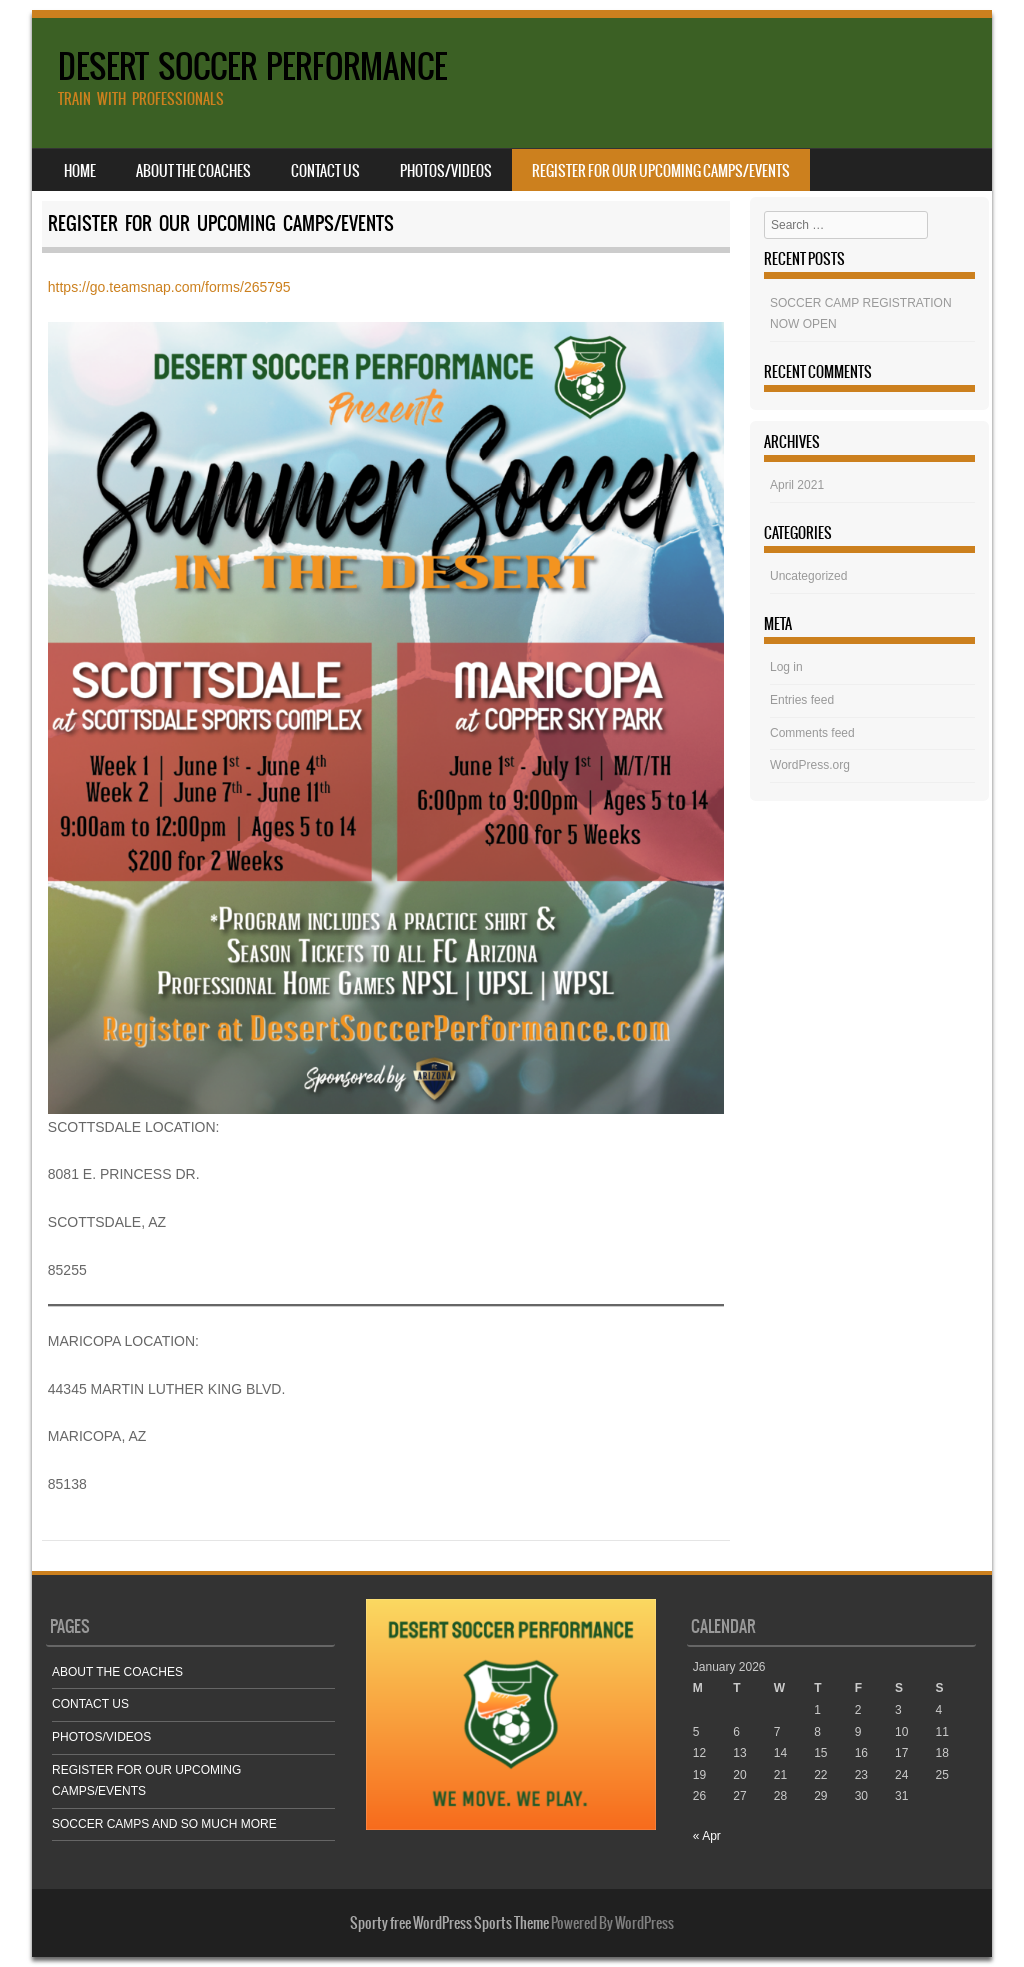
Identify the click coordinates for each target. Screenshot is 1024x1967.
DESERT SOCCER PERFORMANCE (252, 66)
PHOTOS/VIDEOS (446, 171)
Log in (786, 667)
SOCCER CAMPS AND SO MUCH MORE (164, 1824)
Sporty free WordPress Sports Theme (449, 1923)
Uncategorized (808, 576)
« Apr (707, 1836)
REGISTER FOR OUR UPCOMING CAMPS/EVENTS (661, 171)
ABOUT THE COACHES (193, 171)
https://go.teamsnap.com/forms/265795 (169, 287)
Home (80, 171)
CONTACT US (325, 171)
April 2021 (797, 485)
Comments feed (812, 733)
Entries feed (802, 700)
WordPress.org (810, 765)
